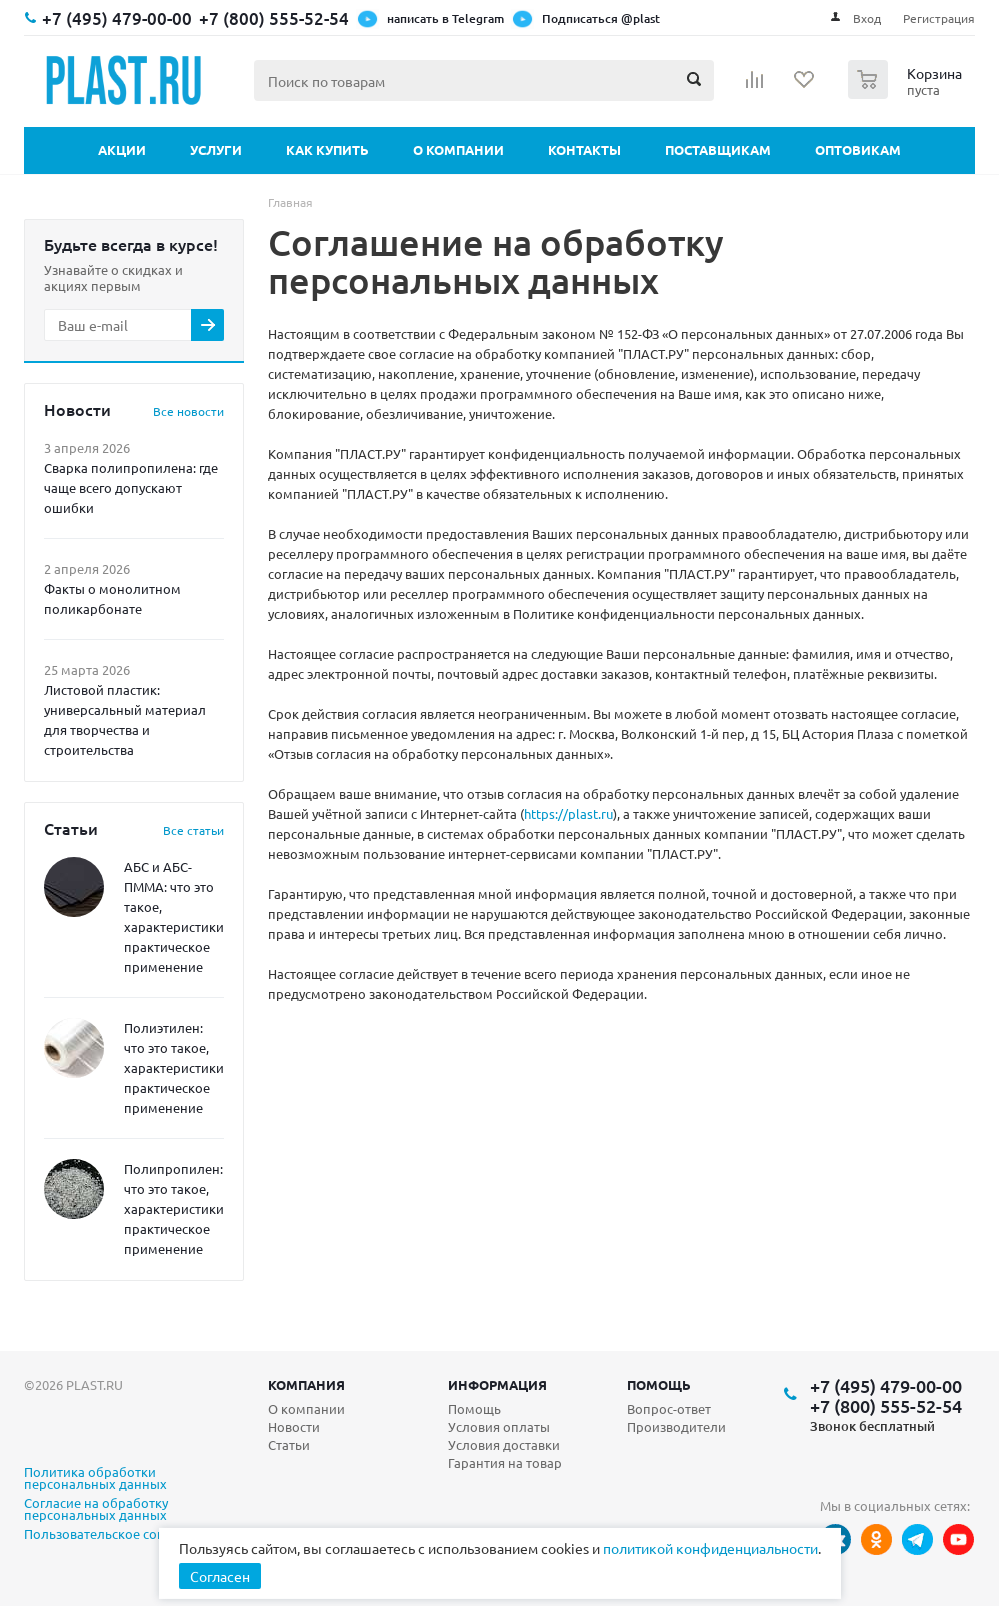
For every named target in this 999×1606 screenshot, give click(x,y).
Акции (122, 149)
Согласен (220, 1576)
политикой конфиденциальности (710, 1548)
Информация (497, 1384)
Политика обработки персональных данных (95, 1479)
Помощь (659, 1384)
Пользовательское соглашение (121, 1535)
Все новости (188, 411)
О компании (458, 149)
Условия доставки (504, 1444)
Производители (676, 1426)
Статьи (289, 1444)
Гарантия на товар (505, 1462)
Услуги (216, 149)
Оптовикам (858, 149)
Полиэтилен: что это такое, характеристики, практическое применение (175, 1067)
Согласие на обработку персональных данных (96, 1510)
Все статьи (193, 830)
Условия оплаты (499, 1426)
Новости (294, 1426)
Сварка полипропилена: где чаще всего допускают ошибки (131, 487)
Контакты (584, 149)
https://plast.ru (568, 813)
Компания (306, 1384)
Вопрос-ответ (669, 1408)
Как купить (327, 149)
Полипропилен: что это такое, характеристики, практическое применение (175, 1208)
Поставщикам (718, 149)
